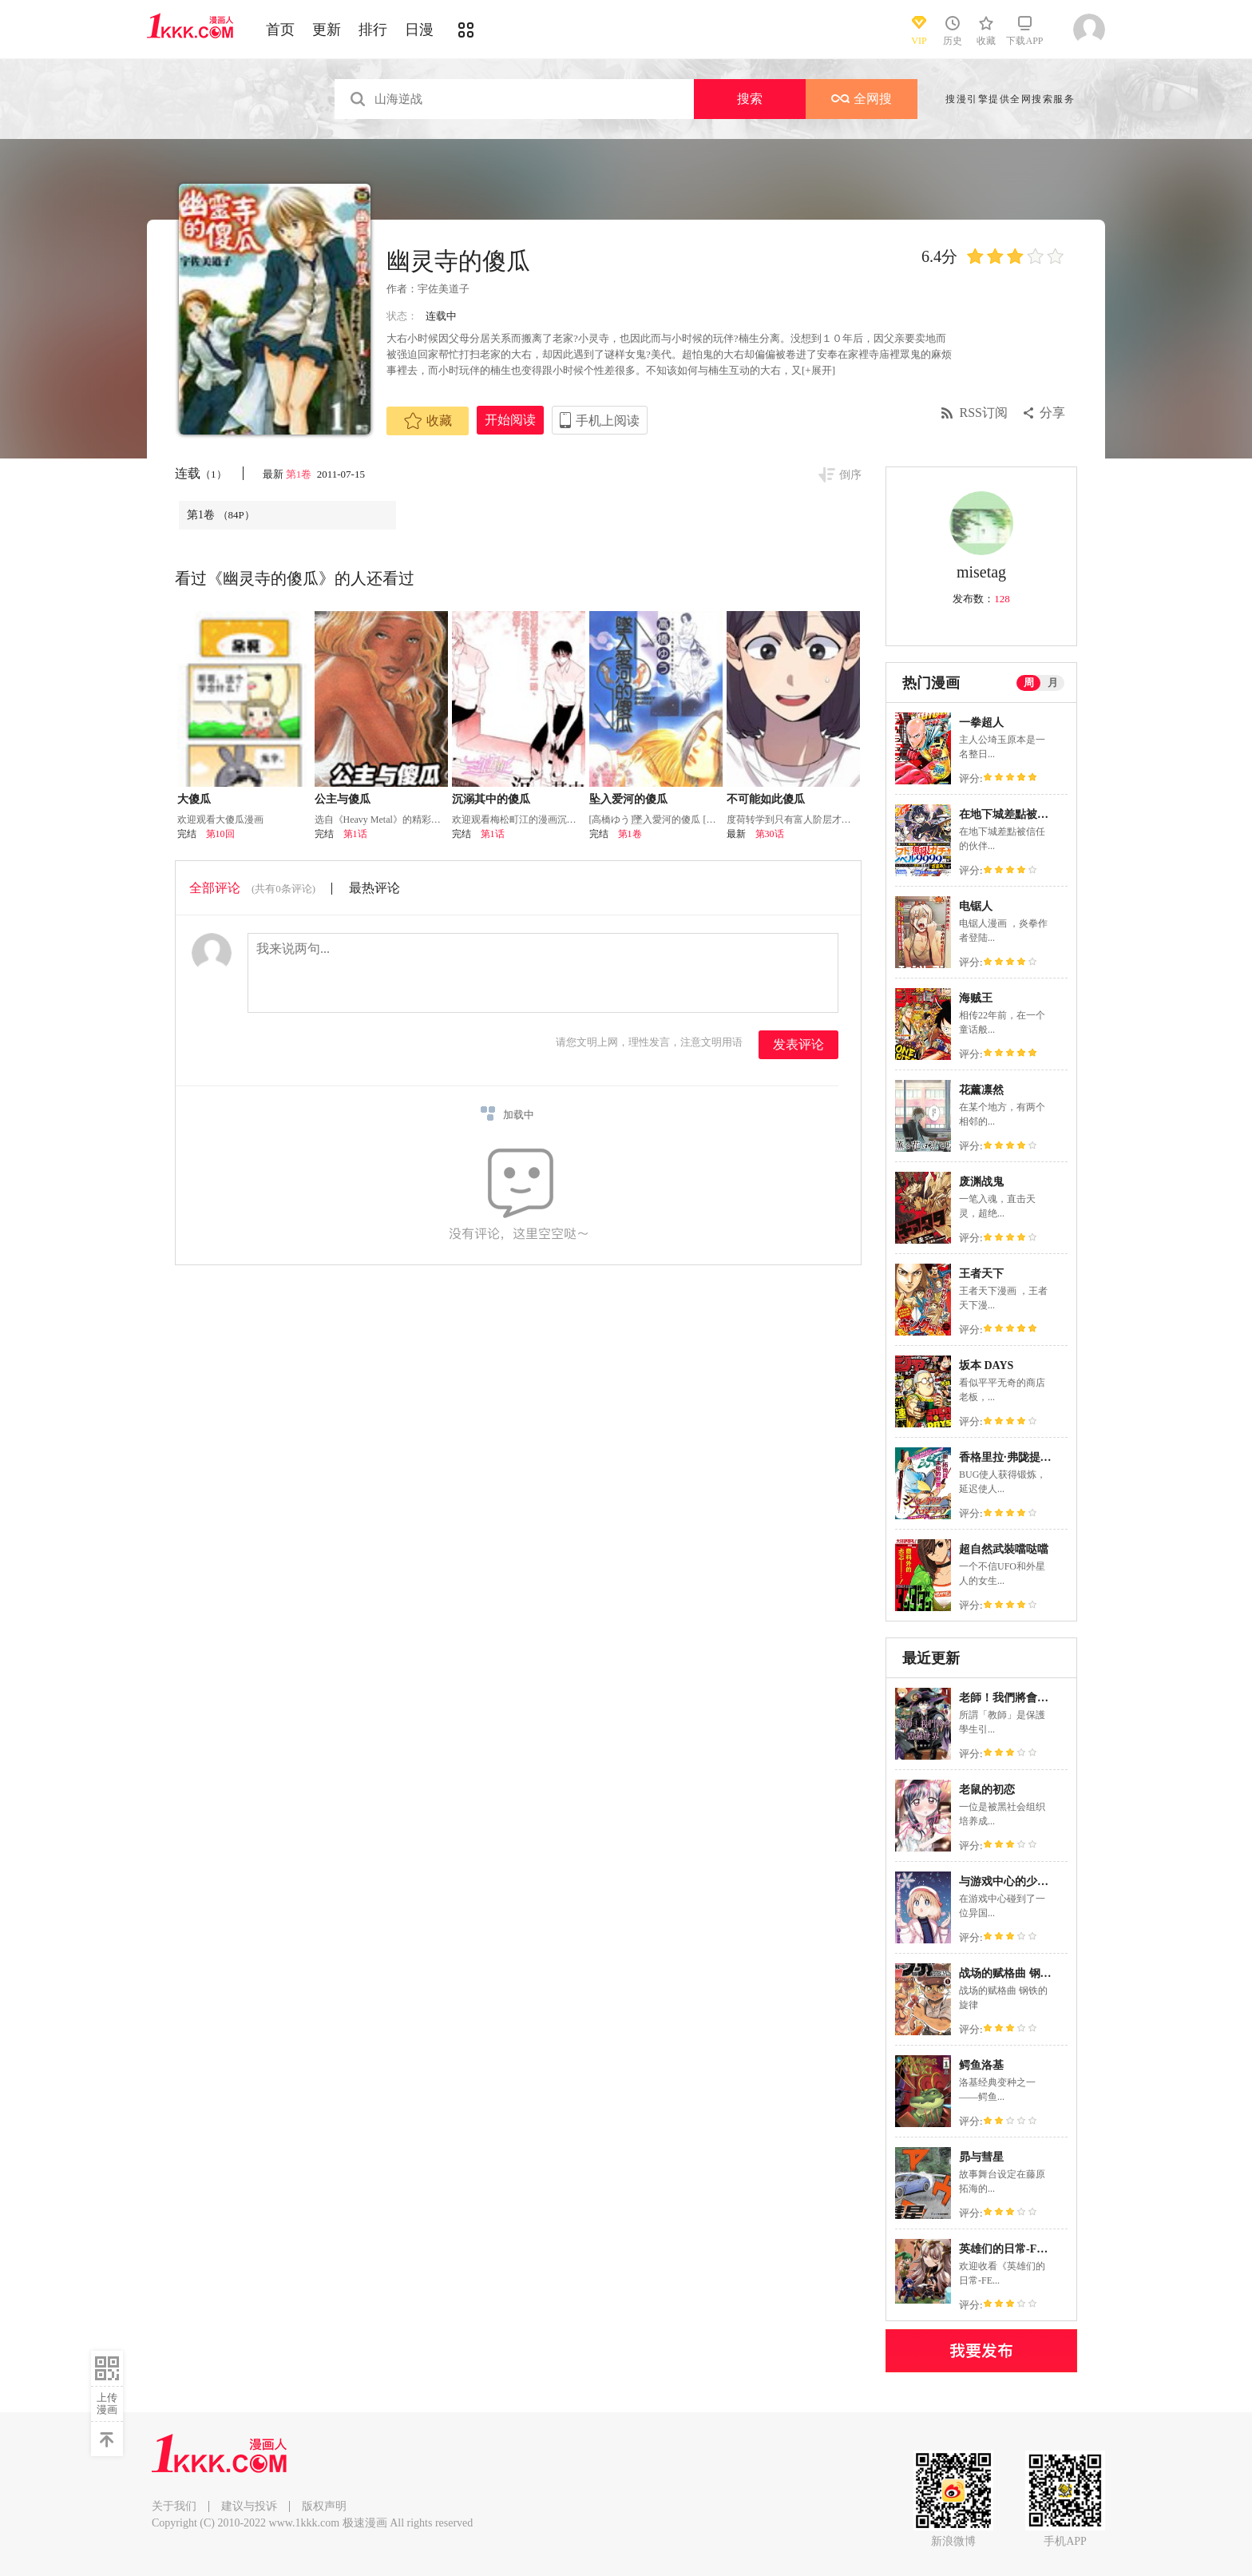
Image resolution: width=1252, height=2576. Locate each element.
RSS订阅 (984, 412)
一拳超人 (981, 722)
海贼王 (975, 998)
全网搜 (861, 98)
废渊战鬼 (981, 1182)
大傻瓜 (194, 799)
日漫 (419, 30)
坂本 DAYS (986, 1365)
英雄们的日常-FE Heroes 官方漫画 (1043, 2249)
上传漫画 (107, 2403)
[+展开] (818, 370)
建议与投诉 (249, 2506)
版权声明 (324, 2506)
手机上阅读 (608, 420)
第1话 (355, 833)
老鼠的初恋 (987, 1790)
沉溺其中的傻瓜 (491, 799)
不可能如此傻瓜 (766, 799)
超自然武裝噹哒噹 (1003, 1549)
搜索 (750, 98)
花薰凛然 (981, 1090)
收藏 (428, 421)
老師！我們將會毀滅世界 (1020, 1698)
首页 (280, 30)
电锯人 (975, 906)
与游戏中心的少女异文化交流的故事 (1048, 1881)
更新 (326, 30)
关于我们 (174, 2506)
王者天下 (981, 1274)
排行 (373, 30)
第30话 (769, 833)
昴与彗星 (981, 2157)
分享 (1052, 412)
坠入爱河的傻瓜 (628, 799)
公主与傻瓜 (342, 799)
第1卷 (300, 474)
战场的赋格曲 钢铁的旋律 (1022, 1973)
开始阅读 (510, 420)
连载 (201, 473)
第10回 (220, 833)
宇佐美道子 (444, 289)
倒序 (850, 475)
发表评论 (798, 1044)
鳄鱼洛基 (981, 2065)
